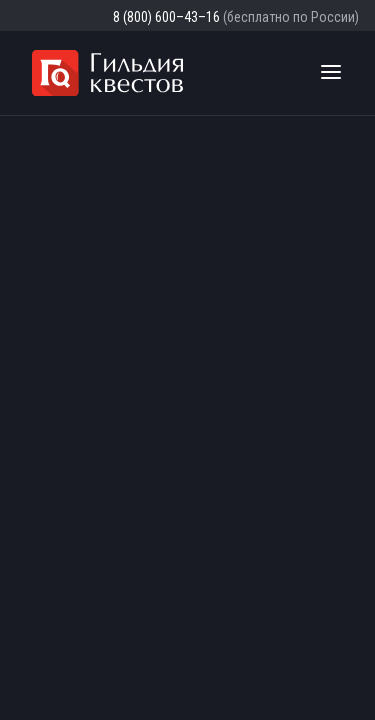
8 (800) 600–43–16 (166, 17)
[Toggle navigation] (331, 73)
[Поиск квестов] (293, 73)
